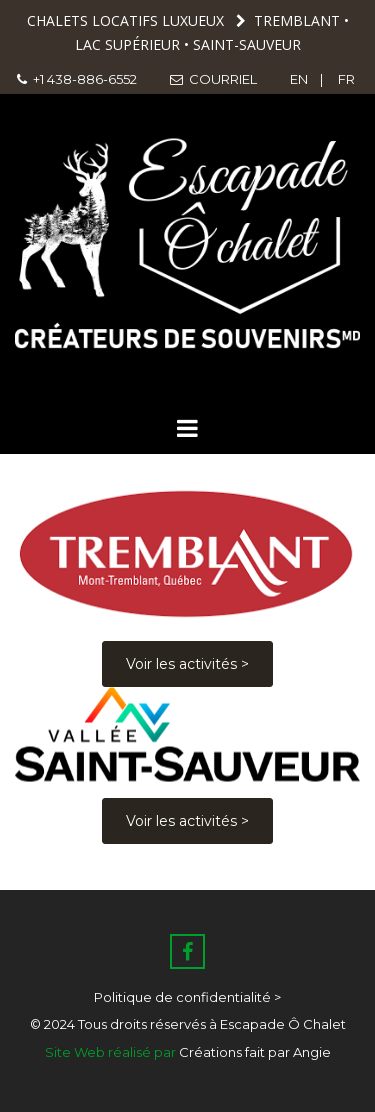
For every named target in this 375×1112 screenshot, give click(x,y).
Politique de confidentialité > (187, 997)
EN (300, 79)
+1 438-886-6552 (77, 79)
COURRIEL (212, 79)
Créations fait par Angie (255, 1052)
